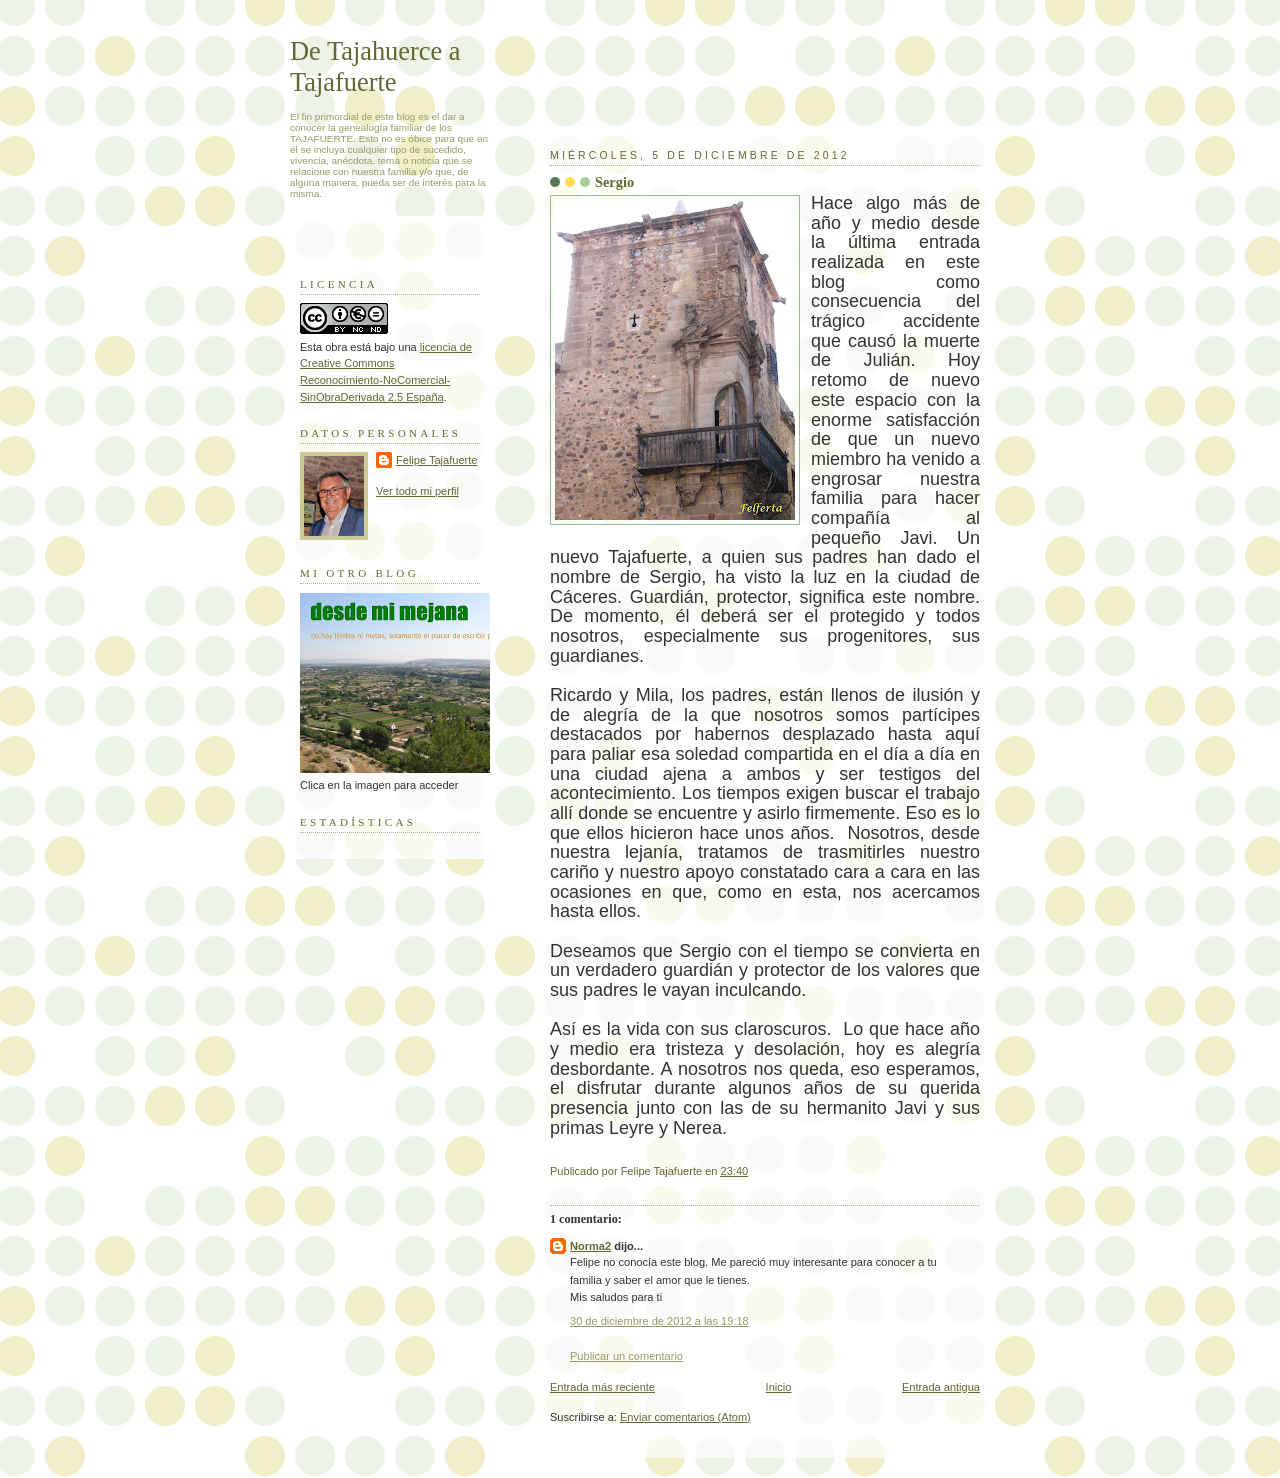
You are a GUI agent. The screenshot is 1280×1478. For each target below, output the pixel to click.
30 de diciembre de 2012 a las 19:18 (659, 1321)
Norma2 (590, 1246)
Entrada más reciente (602, 1387)
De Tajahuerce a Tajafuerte (375, 66)
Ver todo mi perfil (417, 491)
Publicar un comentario (626, 1356)
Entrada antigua (941, 1387)
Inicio (779, 1387)
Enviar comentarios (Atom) (685, 1417)
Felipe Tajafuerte (436, 460)
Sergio (614, 182)
